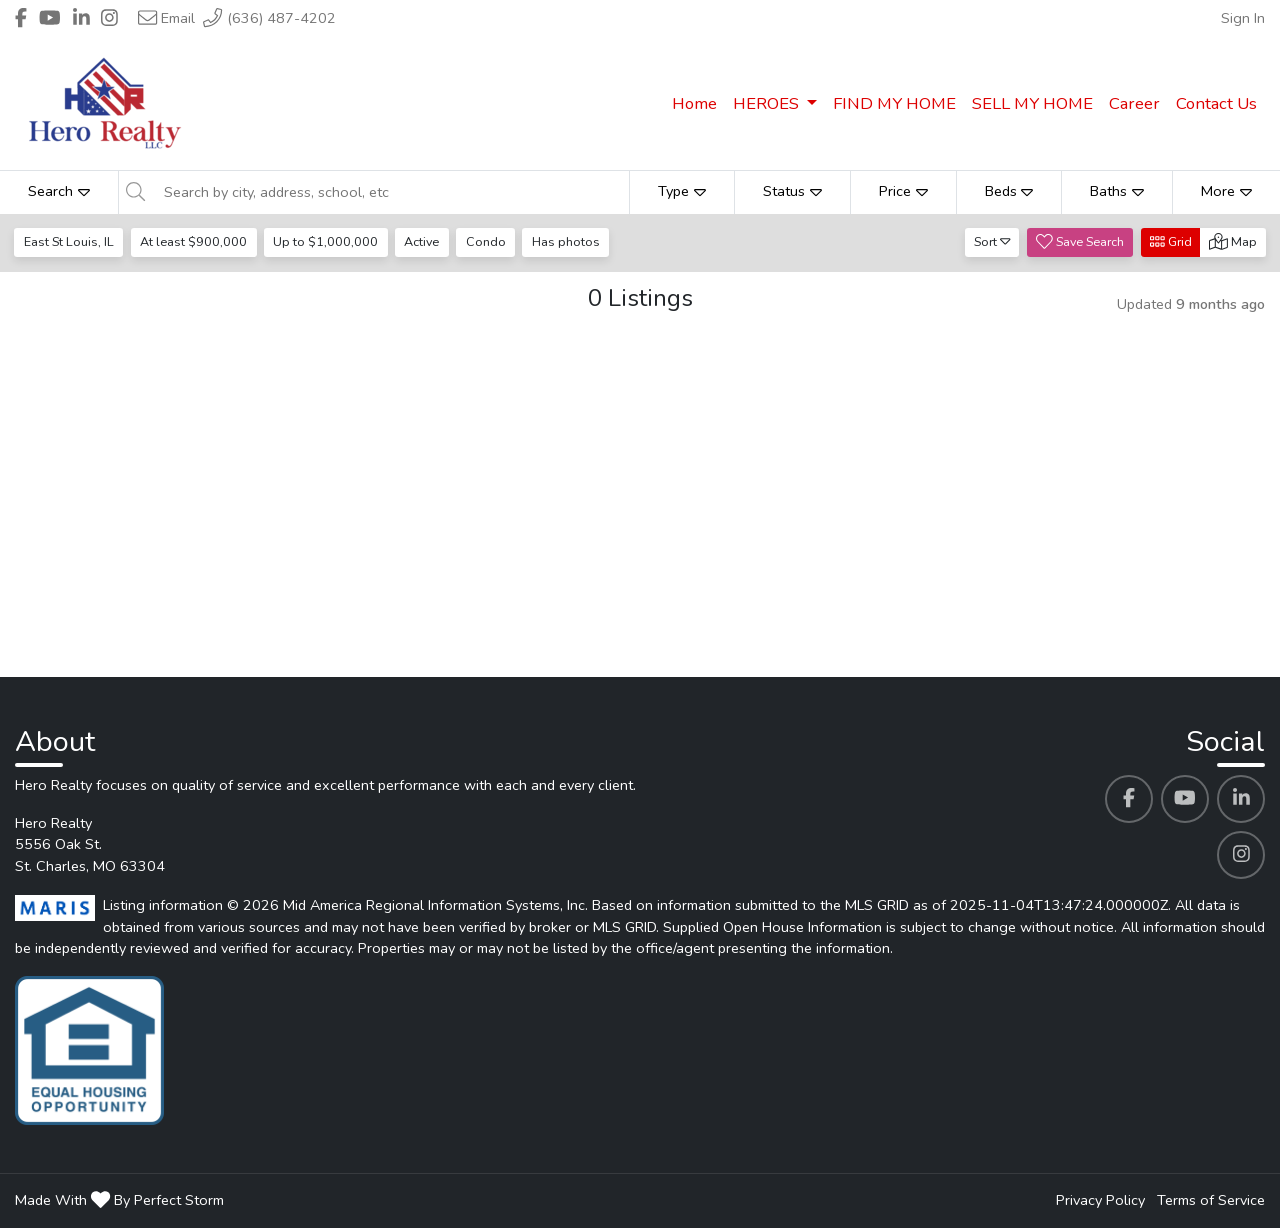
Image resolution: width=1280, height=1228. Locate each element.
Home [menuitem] (694, 103)
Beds (1009, 191)
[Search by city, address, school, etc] (391, 192)
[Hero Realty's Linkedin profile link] (1241, 799)
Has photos (566, 241)
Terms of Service (1211, 1200)
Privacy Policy (1100, 1200)
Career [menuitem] (1134, 103)
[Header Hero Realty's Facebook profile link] (21, 18)
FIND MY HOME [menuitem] (894, 103)
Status (792, 191)
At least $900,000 (193, 241)
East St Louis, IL (69, 241)
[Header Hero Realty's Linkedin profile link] (81, 18)
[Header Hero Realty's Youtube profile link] (50, 18)
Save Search (1080, 241)
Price (903, 191)
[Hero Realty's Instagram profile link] (1241, 855)
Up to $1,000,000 (325, 241)
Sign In (1243, 18)
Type (682, 191)
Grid (1171, 241)
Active (421, 241)
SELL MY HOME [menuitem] (1032, 103)
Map (1233, 241)
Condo (486, 241)
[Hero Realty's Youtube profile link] (1185, 799)
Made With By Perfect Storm (119, 1200)
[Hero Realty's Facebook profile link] (1129, 799)
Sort (992, 241)
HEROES (768, 103)
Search (59, 191)
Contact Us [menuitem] (1216, 103)
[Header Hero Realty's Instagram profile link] (109, 18)
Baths (1117, 191)
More (1226, 191)
